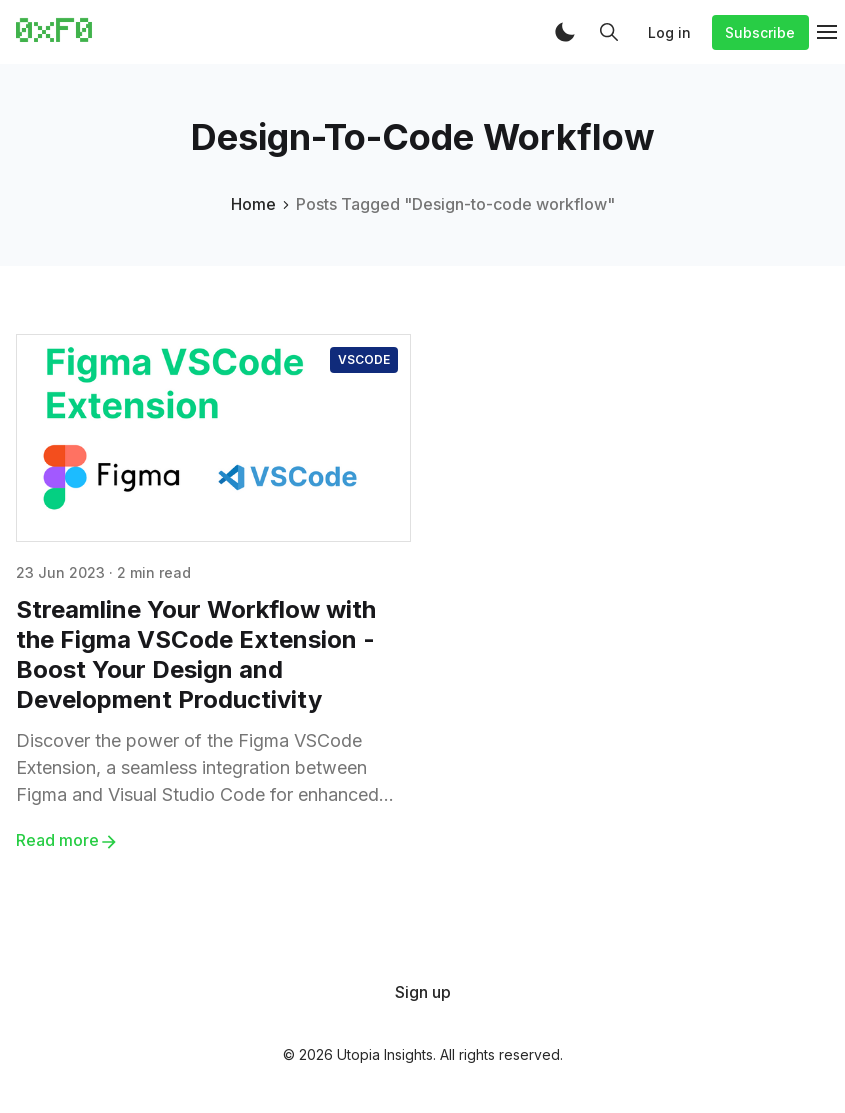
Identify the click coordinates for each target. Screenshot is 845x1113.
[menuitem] (423, 992)
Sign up (423, 992)
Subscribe (760, 32)
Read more (67, 841)
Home (253, 204)
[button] (565, 32)
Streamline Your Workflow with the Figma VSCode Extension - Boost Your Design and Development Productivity (196, 654)
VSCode (364, 359)
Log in (669, 32)
